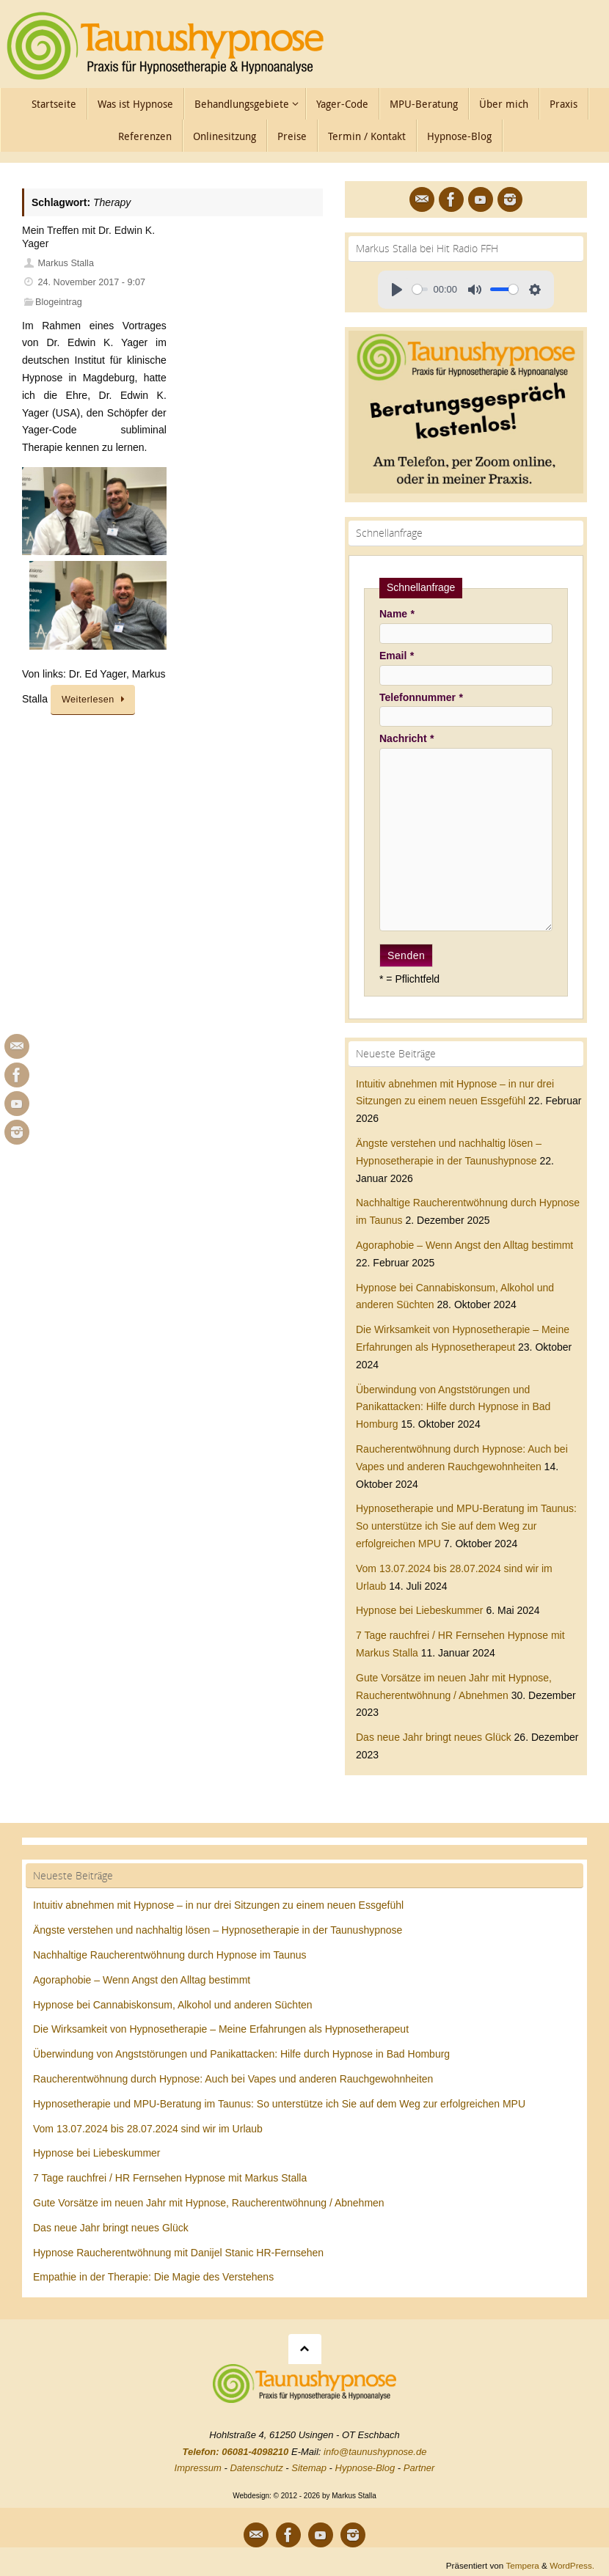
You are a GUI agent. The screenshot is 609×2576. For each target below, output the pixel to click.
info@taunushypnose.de (375, 2451)
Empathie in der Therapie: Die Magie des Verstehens (153, 2277)
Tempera (522, 2565)
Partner (419, 2467)
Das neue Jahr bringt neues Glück (433, 1737)
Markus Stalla (66, 263)
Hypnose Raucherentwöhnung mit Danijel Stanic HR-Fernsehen (178, 2252)
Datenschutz (256, 2467)
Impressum (198, 2467)
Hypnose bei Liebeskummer (420, 1610)
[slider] (420, 289)
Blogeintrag (58, 302)
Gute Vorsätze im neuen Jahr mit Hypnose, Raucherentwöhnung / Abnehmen (208, 2203)
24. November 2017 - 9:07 (91, 282)
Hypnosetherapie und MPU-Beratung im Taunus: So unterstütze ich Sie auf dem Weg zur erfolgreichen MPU (466, 1525)
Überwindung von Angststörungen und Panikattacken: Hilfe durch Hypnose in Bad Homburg (453, 1407)
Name (396, 614)
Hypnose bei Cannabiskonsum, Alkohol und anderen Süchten (173, 2005)
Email (396, 655)
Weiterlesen (95, 699)
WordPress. (572, 2565)
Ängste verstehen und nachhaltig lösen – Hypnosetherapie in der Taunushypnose (217, 1930)
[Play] (397, 289)
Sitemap (309, 2467)
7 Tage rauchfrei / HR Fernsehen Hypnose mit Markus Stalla (170, 2178)
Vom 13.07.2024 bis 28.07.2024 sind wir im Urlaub (148, 2129)
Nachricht (406, 738)
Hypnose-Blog (365, 2467)
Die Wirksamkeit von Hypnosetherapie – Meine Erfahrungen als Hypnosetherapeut (221, 2029)
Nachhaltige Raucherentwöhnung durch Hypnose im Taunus (170, 1955)
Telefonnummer (420, 697)
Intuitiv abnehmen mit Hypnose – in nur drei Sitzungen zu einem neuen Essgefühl (218, 1905)
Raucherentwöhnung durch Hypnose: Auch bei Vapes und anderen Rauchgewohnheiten (233, 2079)
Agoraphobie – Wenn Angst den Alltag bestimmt (464, 1245)
